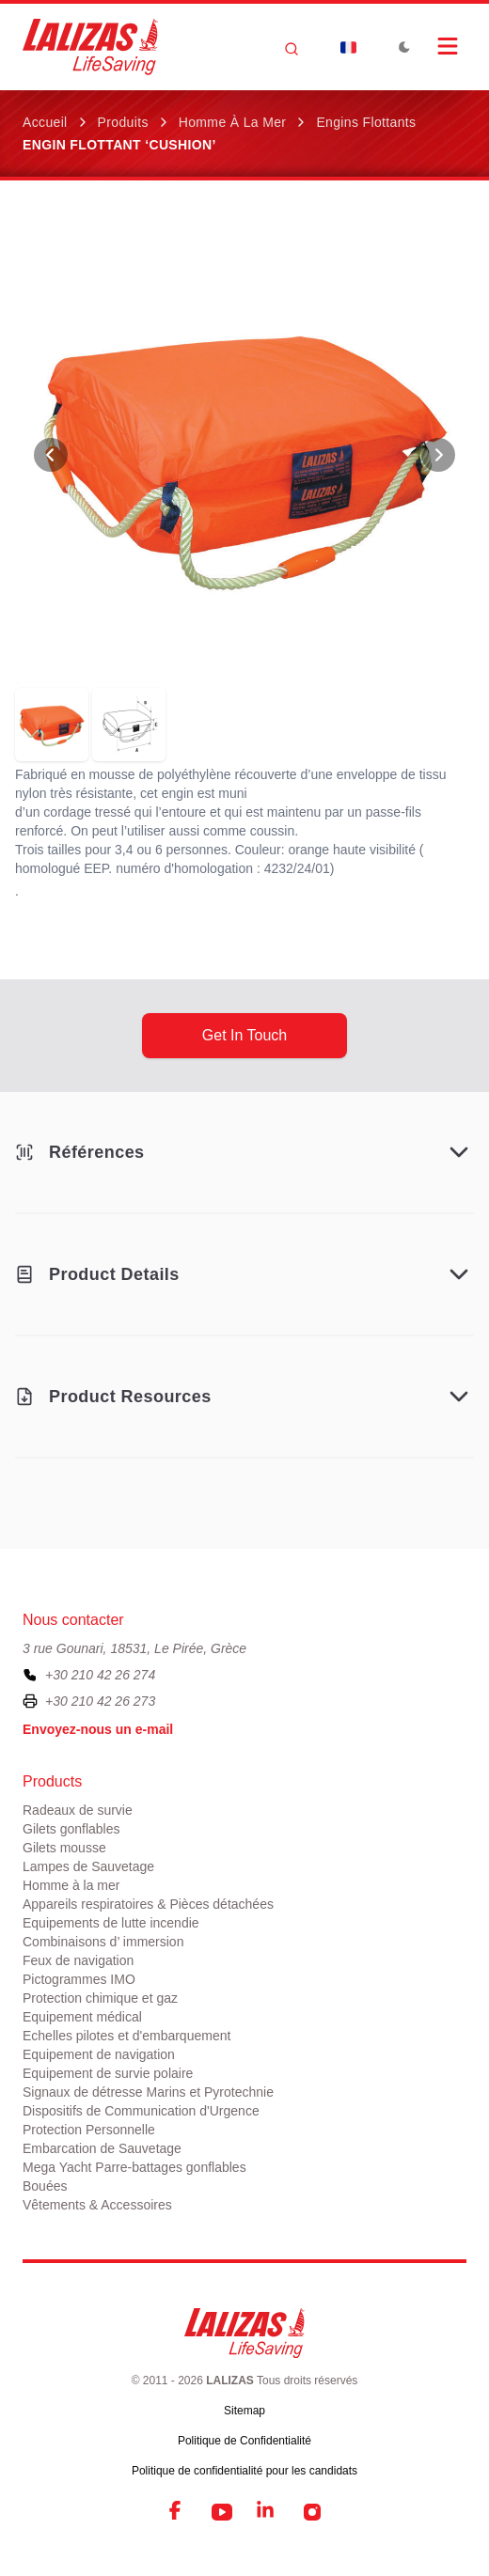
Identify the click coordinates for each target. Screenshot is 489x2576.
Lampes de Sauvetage (88, 1866)
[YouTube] (221, 2512)
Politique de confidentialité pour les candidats (244, 2470)
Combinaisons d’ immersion (103, 1941)
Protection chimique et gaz (100, 1998)
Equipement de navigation (99, 2054)
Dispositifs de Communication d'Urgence (141, 2110)
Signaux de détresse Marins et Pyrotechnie (148, 2092)
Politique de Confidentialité (244, 2440)
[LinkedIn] (267, 2512)
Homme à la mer (233, 122)
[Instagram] (312, 2512)
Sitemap (244, 2410)
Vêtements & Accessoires (97, 2204)
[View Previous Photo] (51, 455)
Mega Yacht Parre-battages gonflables (134, 2167)
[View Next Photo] (438, 455)
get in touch (244, 1035)
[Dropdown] (348, 47)
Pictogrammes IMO (79, 1979)
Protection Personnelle (89, 2129)
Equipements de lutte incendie (111, 1922)
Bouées (45, 2186)
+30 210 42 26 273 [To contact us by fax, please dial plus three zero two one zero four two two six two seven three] (100, 1701)
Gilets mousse (64, 1847)
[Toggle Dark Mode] (404, 47)
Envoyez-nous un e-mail (98, 1729)
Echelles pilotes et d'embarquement (126, 2035)
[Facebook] (176, 2512)
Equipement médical (82, 2016)
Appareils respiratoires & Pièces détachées (148, 1904)
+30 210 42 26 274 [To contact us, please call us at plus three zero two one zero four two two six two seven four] (100, 1674)
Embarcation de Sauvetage (102, 2148)
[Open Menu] (447, 46)
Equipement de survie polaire (108, 2073)
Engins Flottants (366, 122)
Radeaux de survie (78, 1810)
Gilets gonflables (71, 1828)
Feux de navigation (78, 1960)
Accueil (45, 122)
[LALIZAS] (90, 47)
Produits (123, 122)
